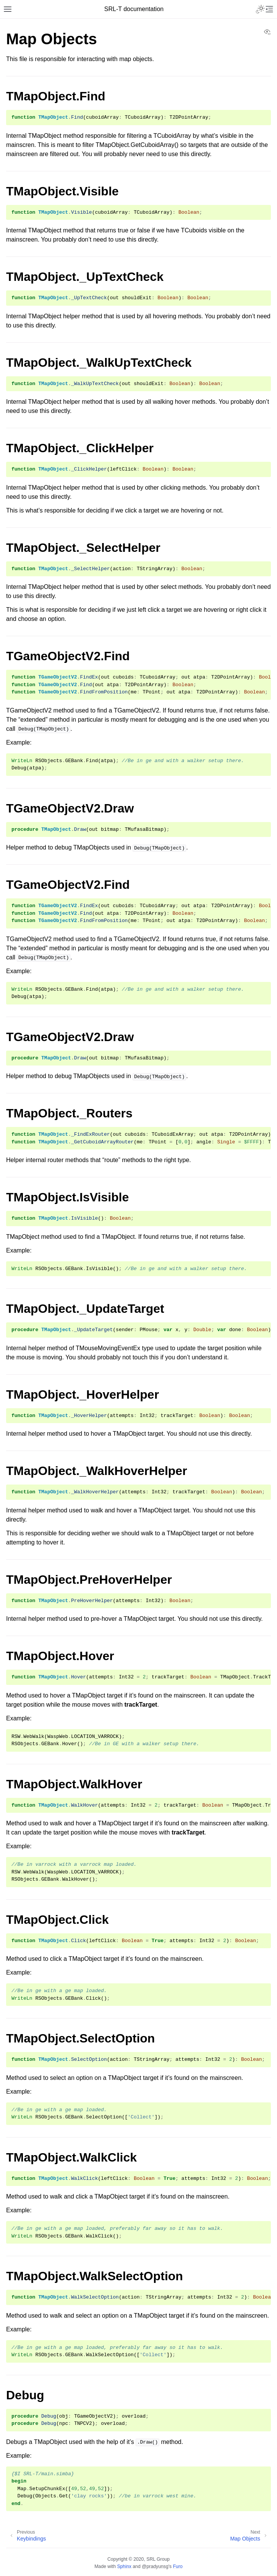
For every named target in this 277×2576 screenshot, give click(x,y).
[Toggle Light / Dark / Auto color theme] (260, 9)
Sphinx (124, 2566)
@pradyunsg (155, 2566)
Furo (178, 2566)
